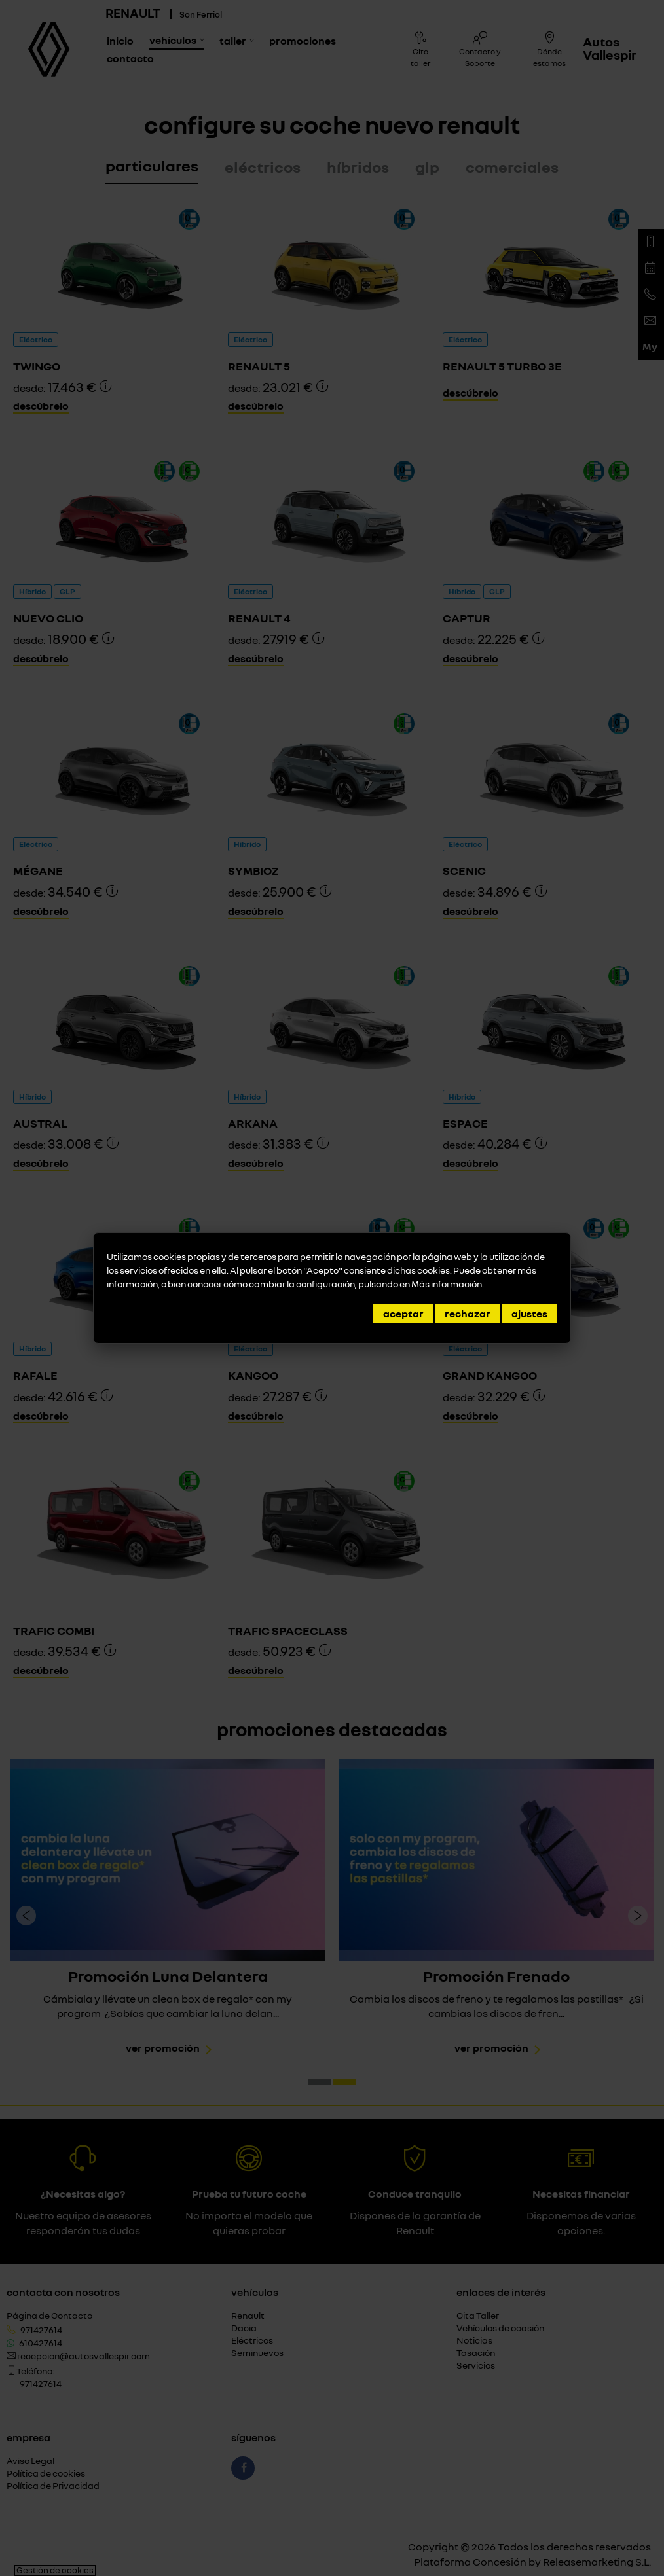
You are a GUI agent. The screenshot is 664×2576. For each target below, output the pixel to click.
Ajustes (529, 1313)
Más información (446, 1283)
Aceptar (403, 1313)
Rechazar (467, 1313)
